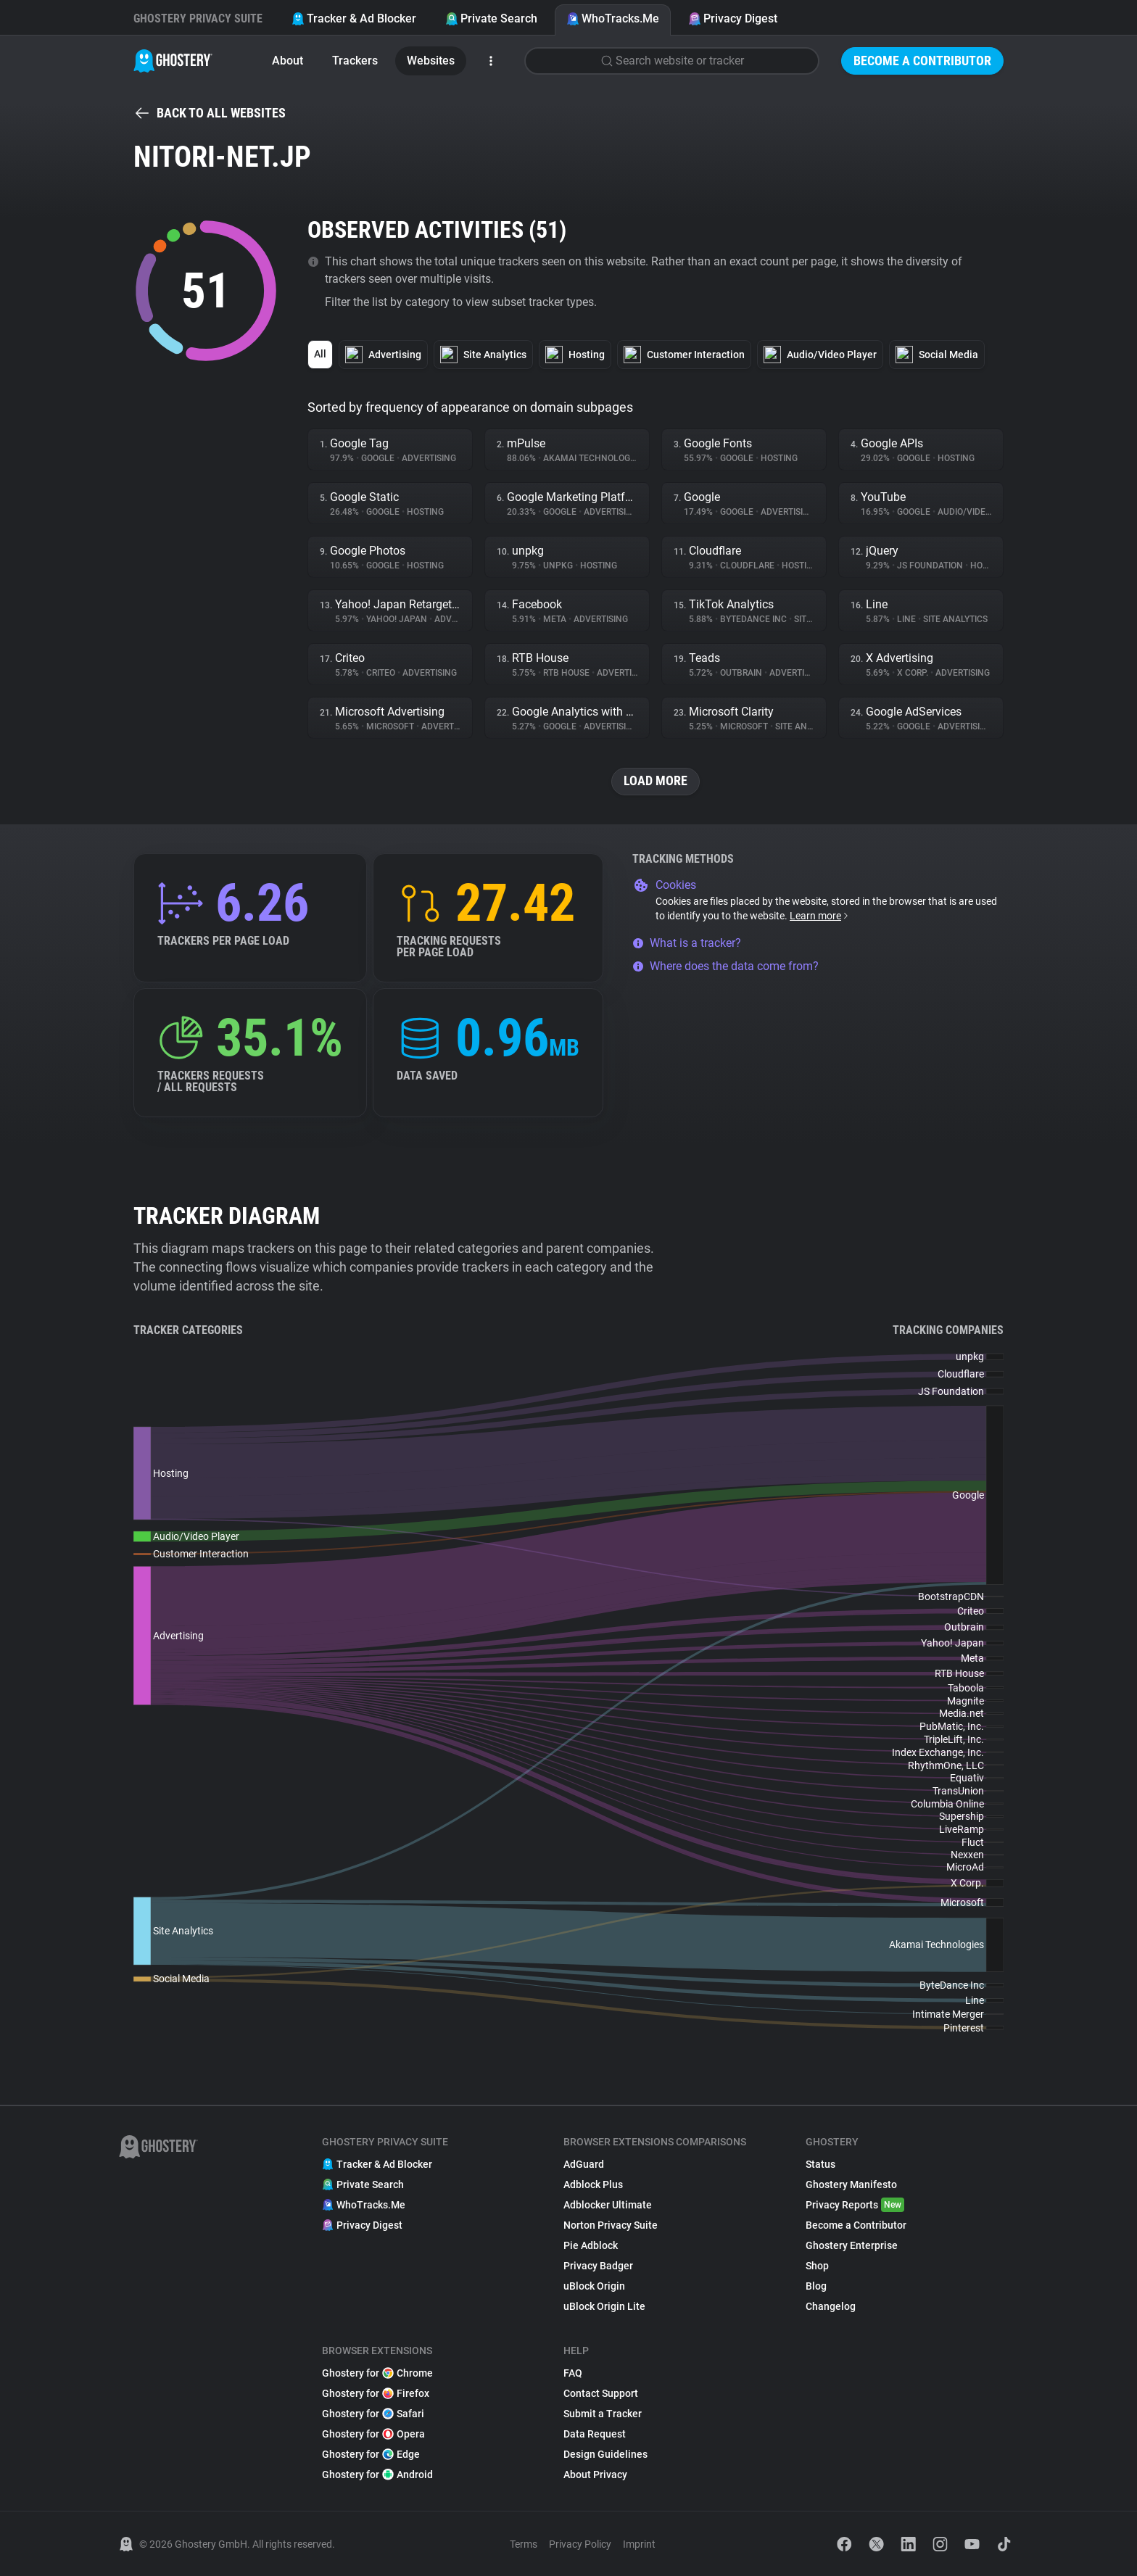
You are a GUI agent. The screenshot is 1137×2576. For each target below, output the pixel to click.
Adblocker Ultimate (607, 2205)
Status (820, 2164)
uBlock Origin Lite (604, 2306)
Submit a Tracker (602, 2413)
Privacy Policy (580, 2544)
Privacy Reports (855, 2205)
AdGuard (583, 2164)
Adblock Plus (593, 2184)
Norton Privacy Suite (610, 2225)
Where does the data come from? (725, 966)
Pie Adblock (590, 2245)
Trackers (355, 60)
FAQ (572, 2373)
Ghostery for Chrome (377, 2373)
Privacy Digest (732, 18)
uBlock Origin (594, 2286)
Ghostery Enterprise (852, 2245)
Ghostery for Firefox (375, 2393)
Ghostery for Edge (371, 2454)
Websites (431, 60)
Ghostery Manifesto (851, 2184)
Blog (816, 2286)
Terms (523, 2544)
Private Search (491, 18)
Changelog (831, 2306)
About (287, 60)
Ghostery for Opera (373, 2434)
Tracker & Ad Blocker (354, 18)
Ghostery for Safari (373, 2413)
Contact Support (600, 2393)
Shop (817, 2265)
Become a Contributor (922, 60)
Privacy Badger (598, 2265)
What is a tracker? (686, 943)
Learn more (820, 916)
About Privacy (595, 2474)
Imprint (639, 2544)
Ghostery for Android (377, 2474)
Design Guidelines (605, 2454)
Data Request (594, 2434)
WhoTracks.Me (612, 18)
